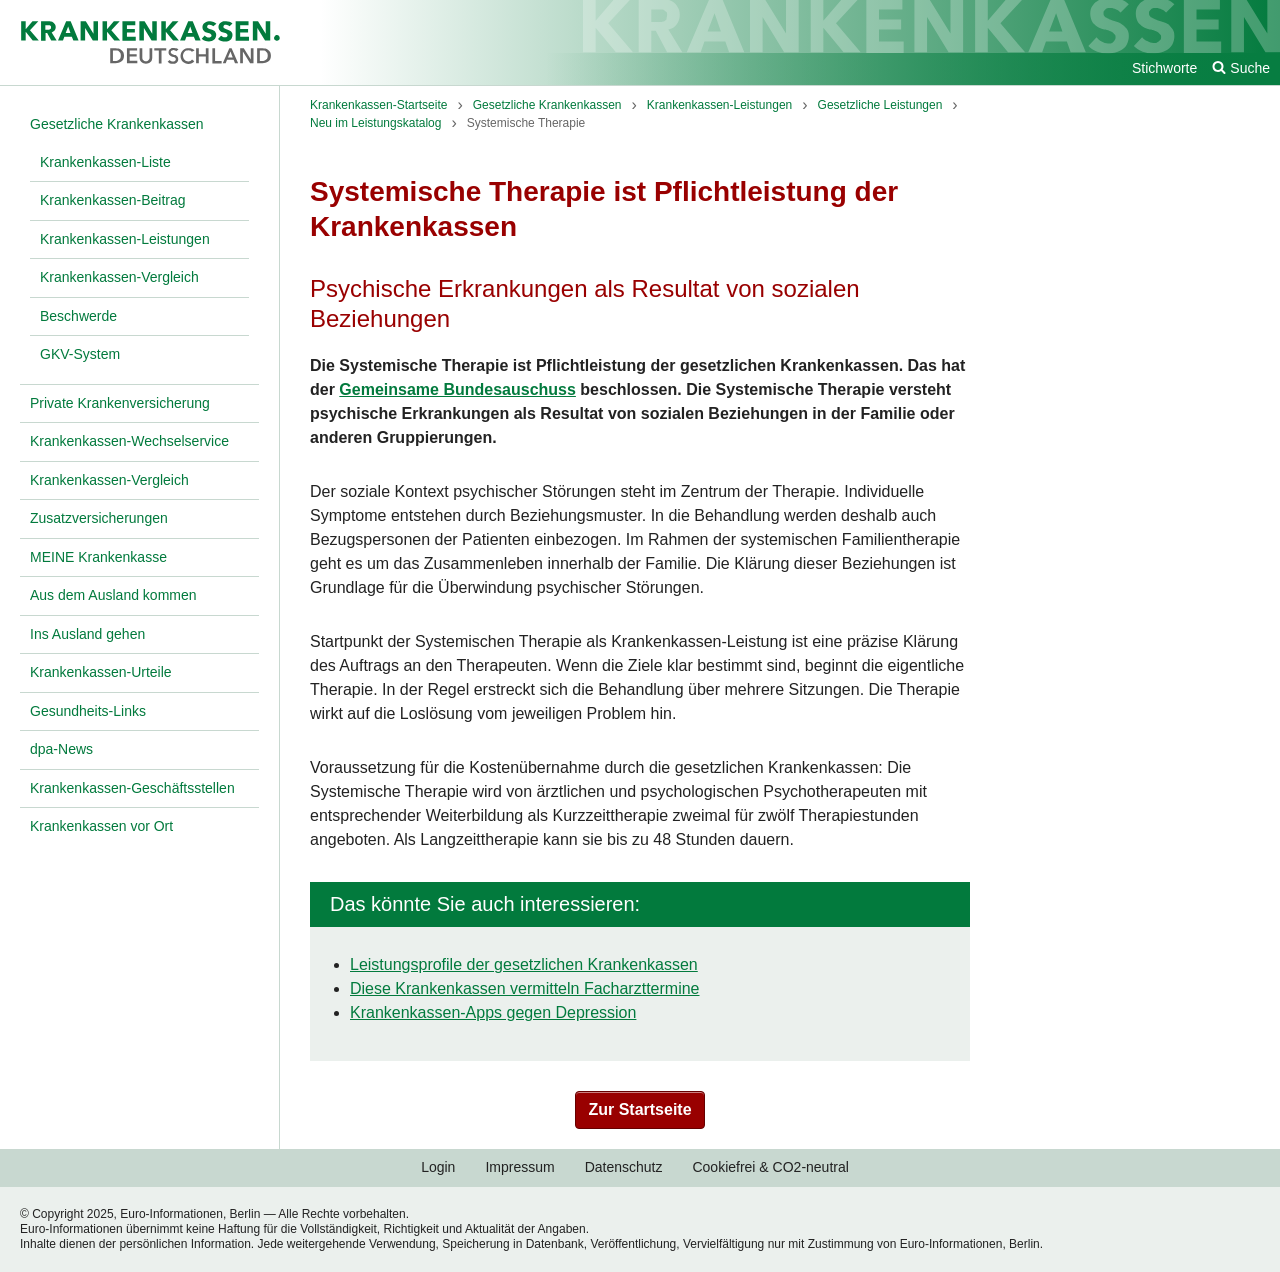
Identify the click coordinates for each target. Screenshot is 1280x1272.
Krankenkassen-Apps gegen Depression (493, 1012)
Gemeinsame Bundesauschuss (457, 389)
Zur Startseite (639, 1109)
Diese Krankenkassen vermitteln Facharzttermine (524, 988)
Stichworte (1164, 68)
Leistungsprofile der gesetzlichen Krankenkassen (524, 964)
